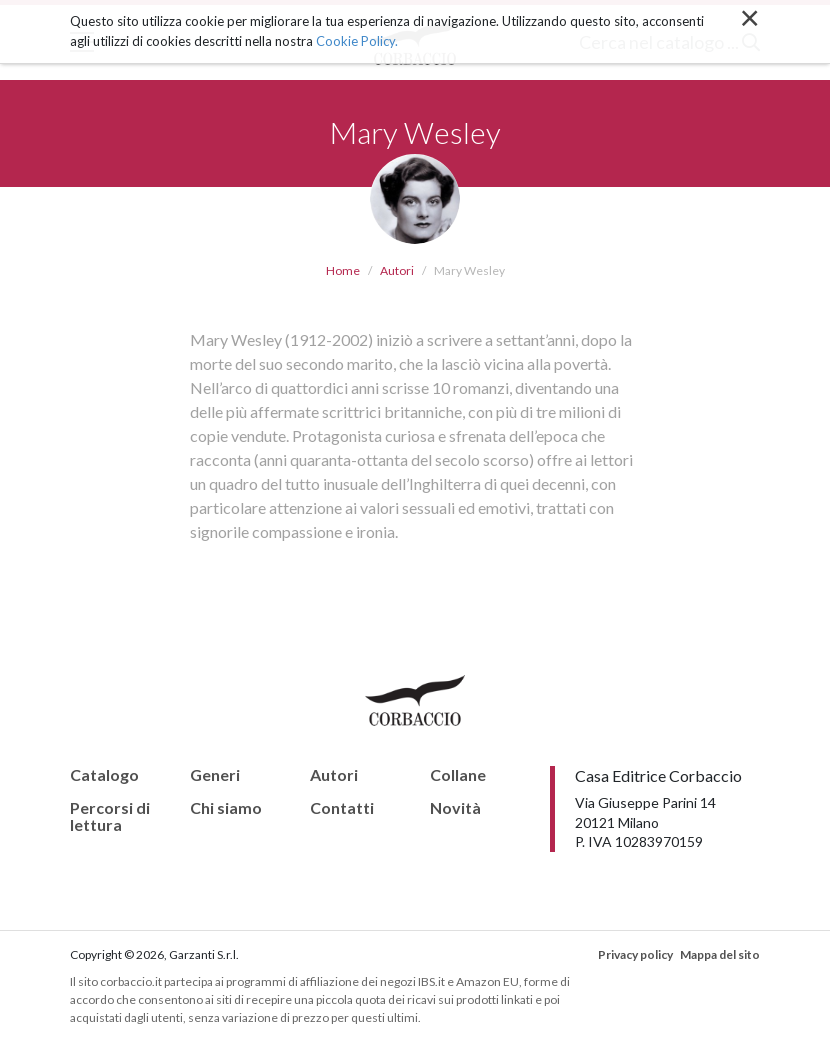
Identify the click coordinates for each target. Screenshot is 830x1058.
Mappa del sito (720, 954)
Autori (397, 270)
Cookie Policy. (357, 41)
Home (343, 270)
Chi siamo (226, 808)
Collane (458, 775)
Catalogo (104, 775)
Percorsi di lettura (110, 816)
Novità (455, 808)
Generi (215, 775)
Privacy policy (635, 954)
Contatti (342, 808)
